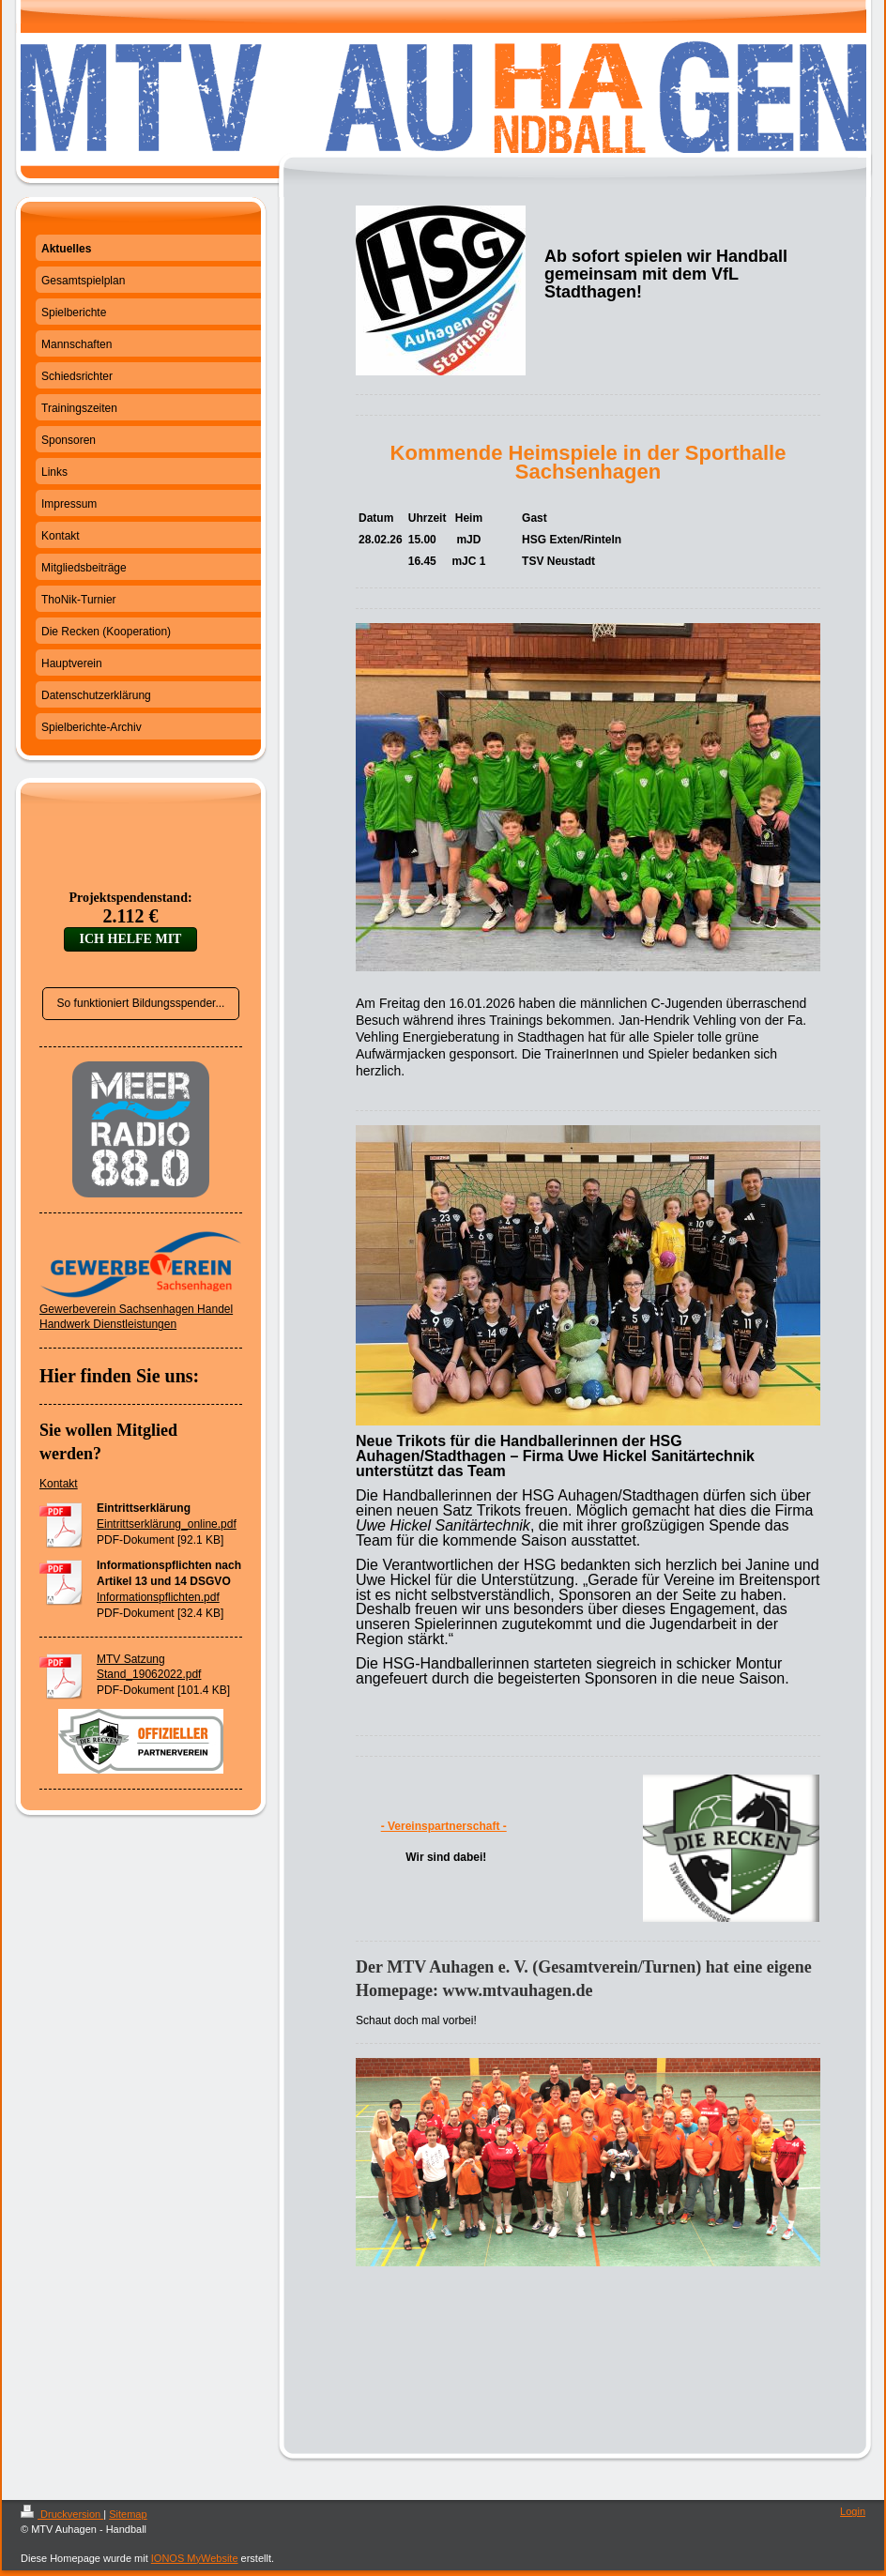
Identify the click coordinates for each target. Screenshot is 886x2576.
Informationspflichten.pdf (158, 1597)
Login (852, 2511)
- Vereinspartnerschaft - (444, 1826)
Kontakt (58, 1483)
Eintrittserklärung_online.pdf (167, 1524)
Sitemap (127, 2514)
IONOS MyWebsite (194, 2558)
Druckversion (62, 2514)
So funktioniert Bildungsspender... (141, 1003)
